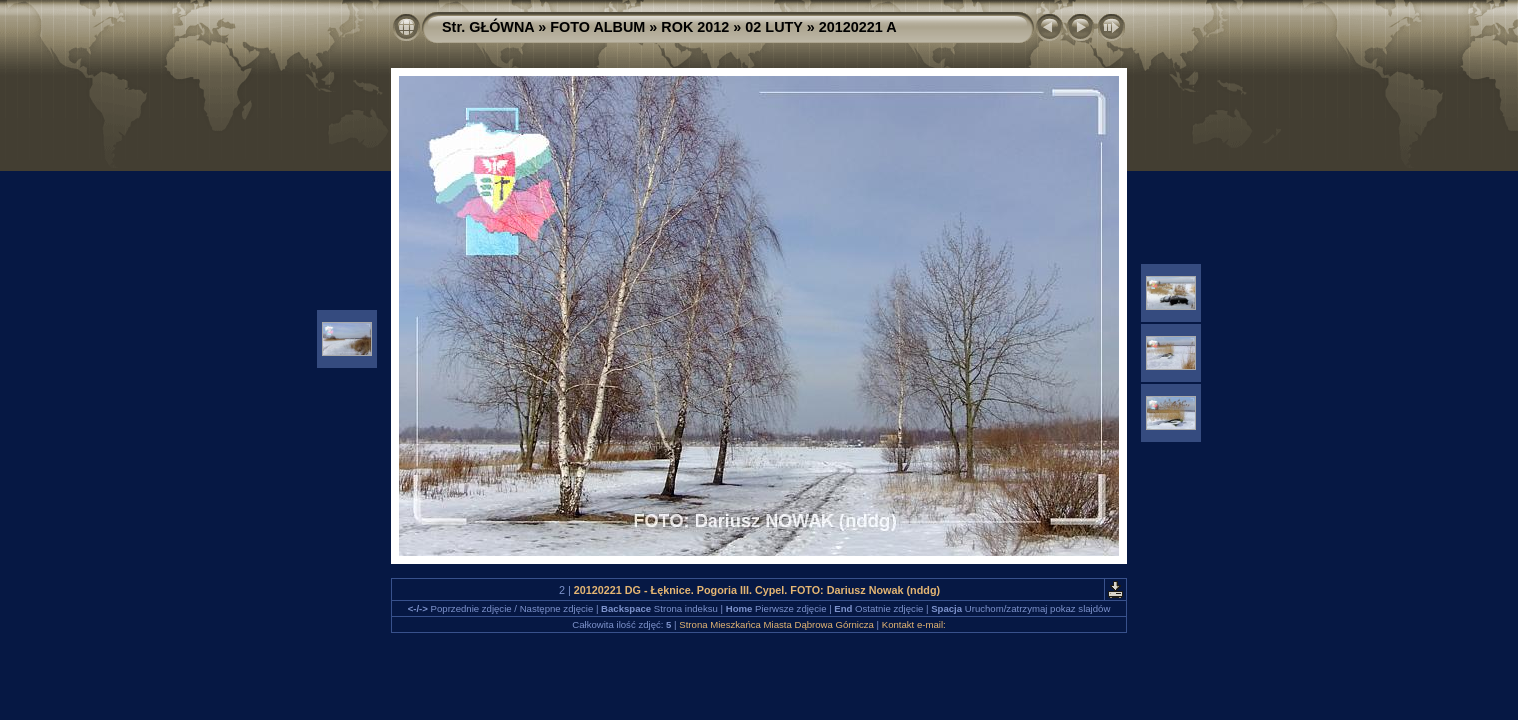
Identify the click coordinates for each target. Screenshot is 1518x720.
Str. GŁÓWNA (488, 27)
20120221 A (858, 27)
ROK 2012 (695, 27)
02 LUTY (773, 27)
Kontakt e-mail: (914, 624)
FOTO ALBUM (597, 27)
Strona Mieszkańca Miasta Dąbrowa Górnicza (776, 624)
